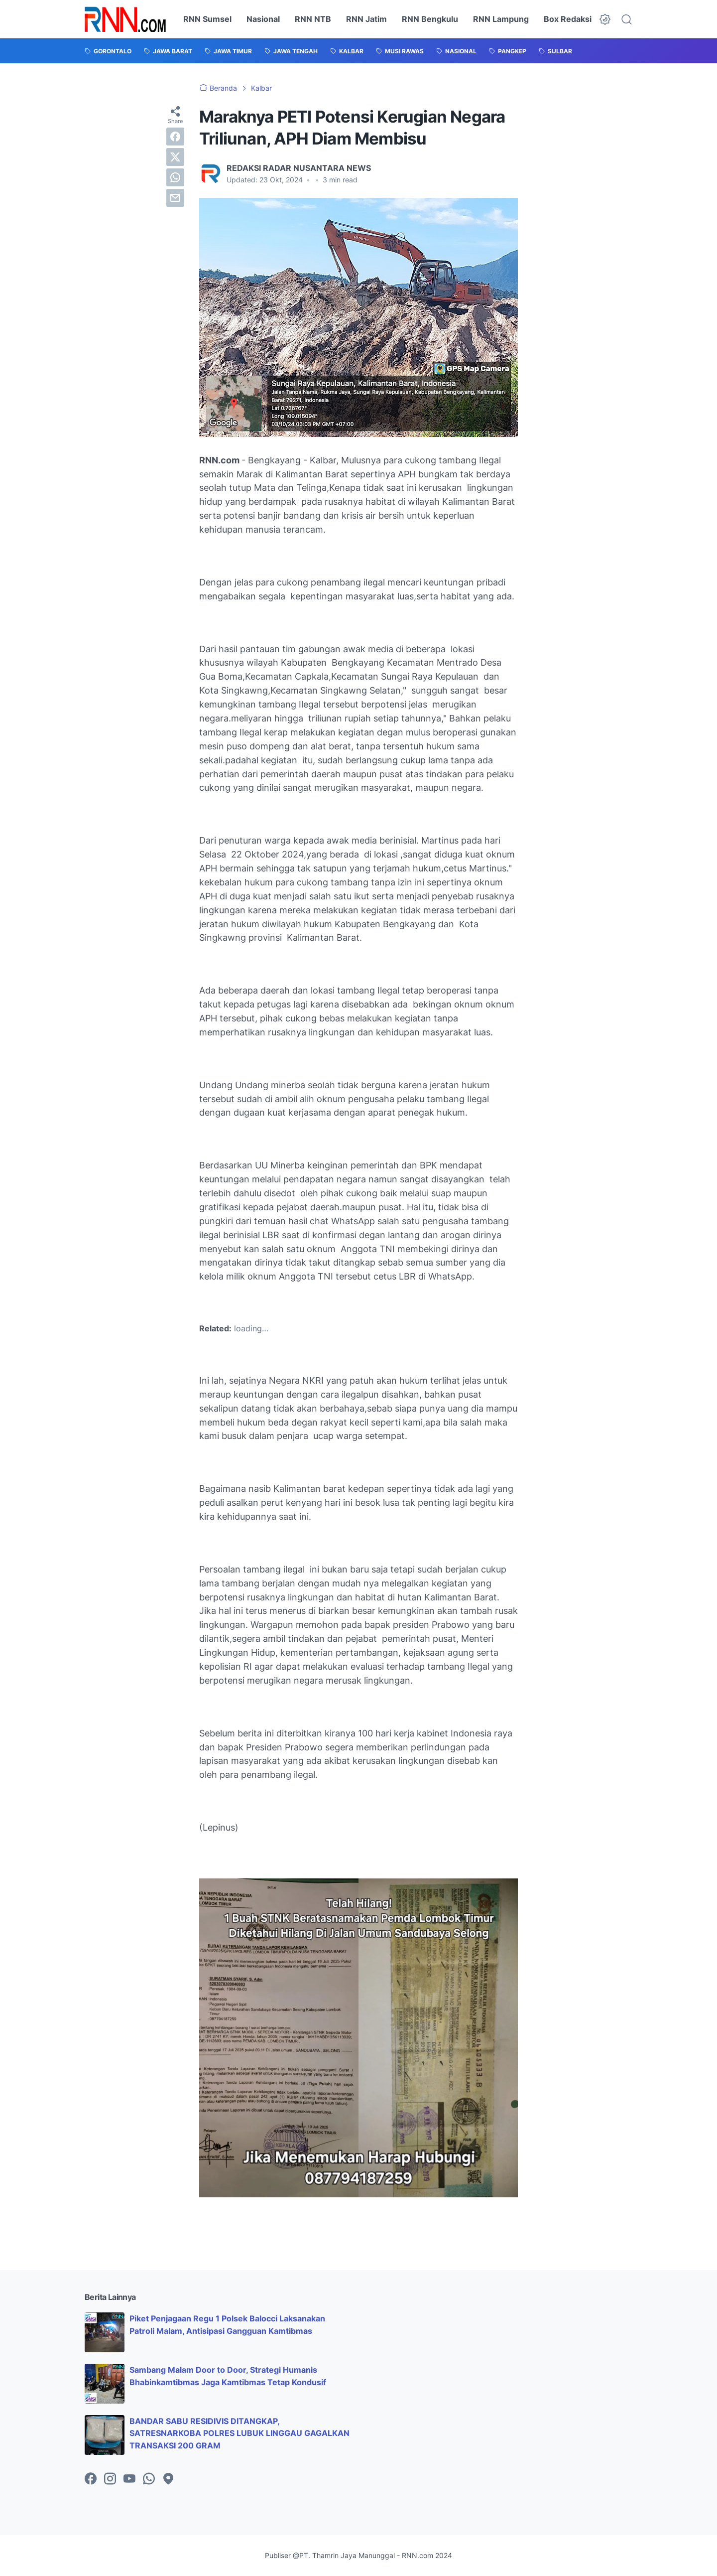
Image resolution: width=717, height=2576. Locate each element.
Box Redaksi (568, 19)
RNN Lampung (501, 19)
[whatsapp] (175, 177)
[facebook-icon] (91, 2479)
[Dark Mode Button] (605, 19)
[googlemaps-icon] (168, 2479)
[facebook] (175, 136)
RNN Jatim (366, 19)
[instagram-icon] (110, 2479)
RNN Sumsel (207, 19)
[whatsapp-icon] (149, 2479)
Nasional (263, 19)
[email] (175, 198)
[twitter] (175, 157)
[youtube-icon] (129, 2479)
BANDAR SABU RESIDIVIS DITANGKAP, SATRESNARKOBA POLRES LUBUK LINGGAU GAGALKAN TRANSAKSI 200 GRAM (239, 2433)
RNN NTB (313, 19)
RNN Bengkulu (430, 19)
